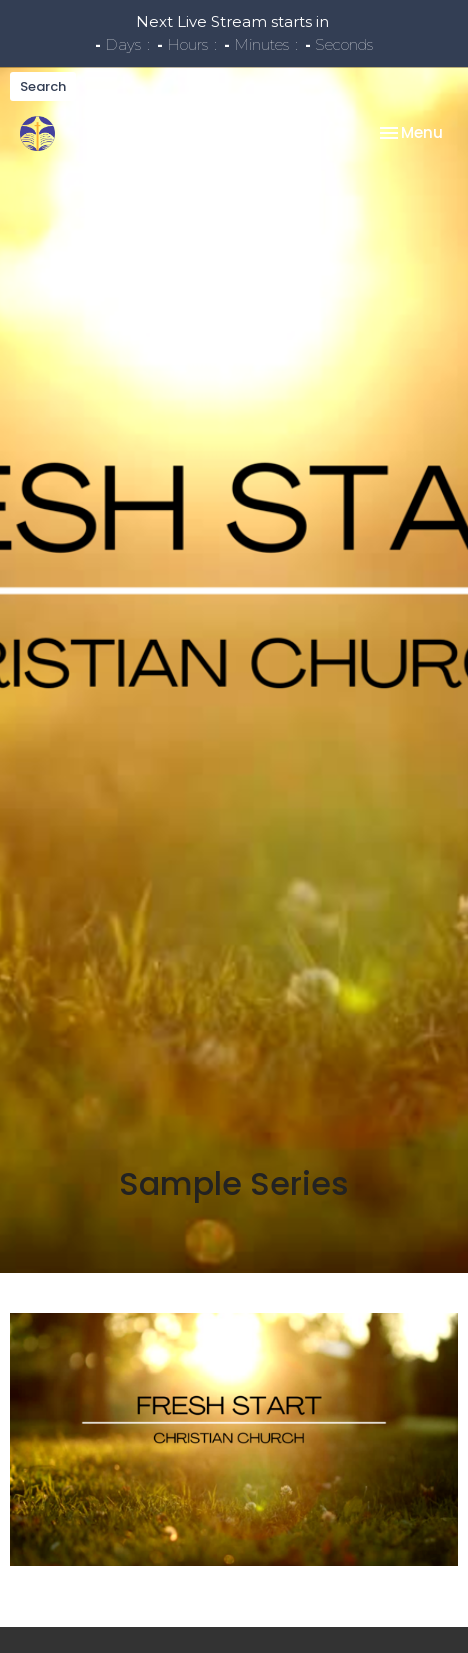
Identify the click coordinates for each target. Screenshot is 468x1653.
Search (43, 86)
